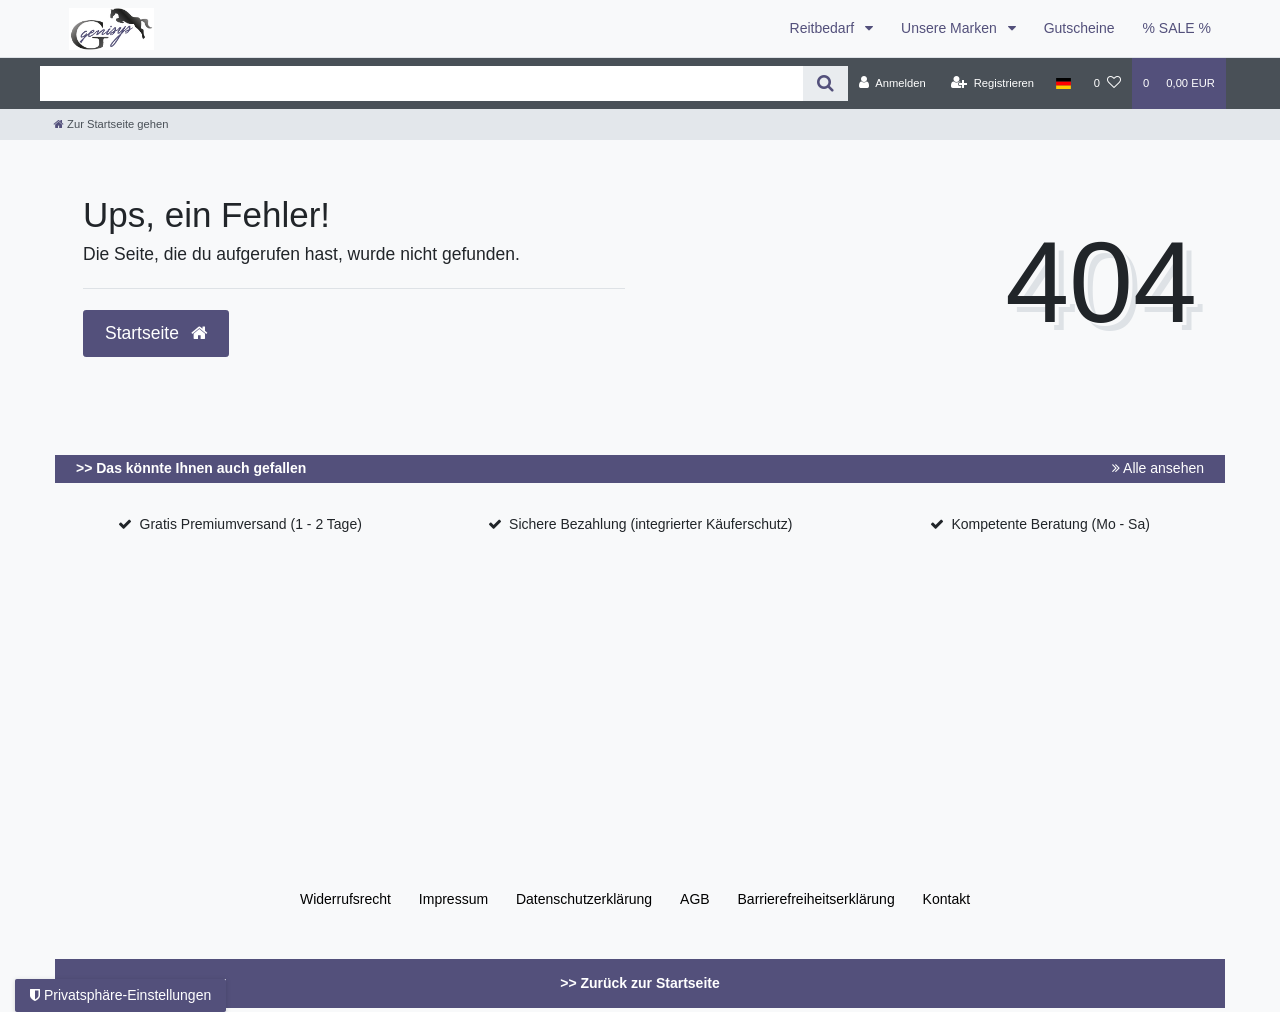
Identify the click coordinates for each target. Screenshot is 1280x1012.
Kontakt (946, 899)
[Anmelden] (892, 83)
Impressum (453, 899)
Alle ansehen (1158, 468)
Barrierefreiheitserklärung (816, 899)
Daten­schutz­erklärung (584, 899)
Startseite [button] (156, 333)
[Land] (1063, 83)
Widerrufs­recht (345, 899)
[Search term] (421, 83)
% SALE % (1177, 28)
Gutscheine (1079, 28)
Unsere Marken (951, 28)
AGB (695, 899)
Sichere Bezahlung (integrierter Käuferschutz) (650, 524)
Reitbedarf (824, 28)
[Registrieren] (992, 83)
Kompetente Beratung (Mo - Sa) (1050, 524)
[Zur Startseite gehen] (111, 124)
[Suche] (825, 83)
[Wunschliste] (1107, 83)
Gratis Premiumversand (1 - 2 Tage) (251, 524)
